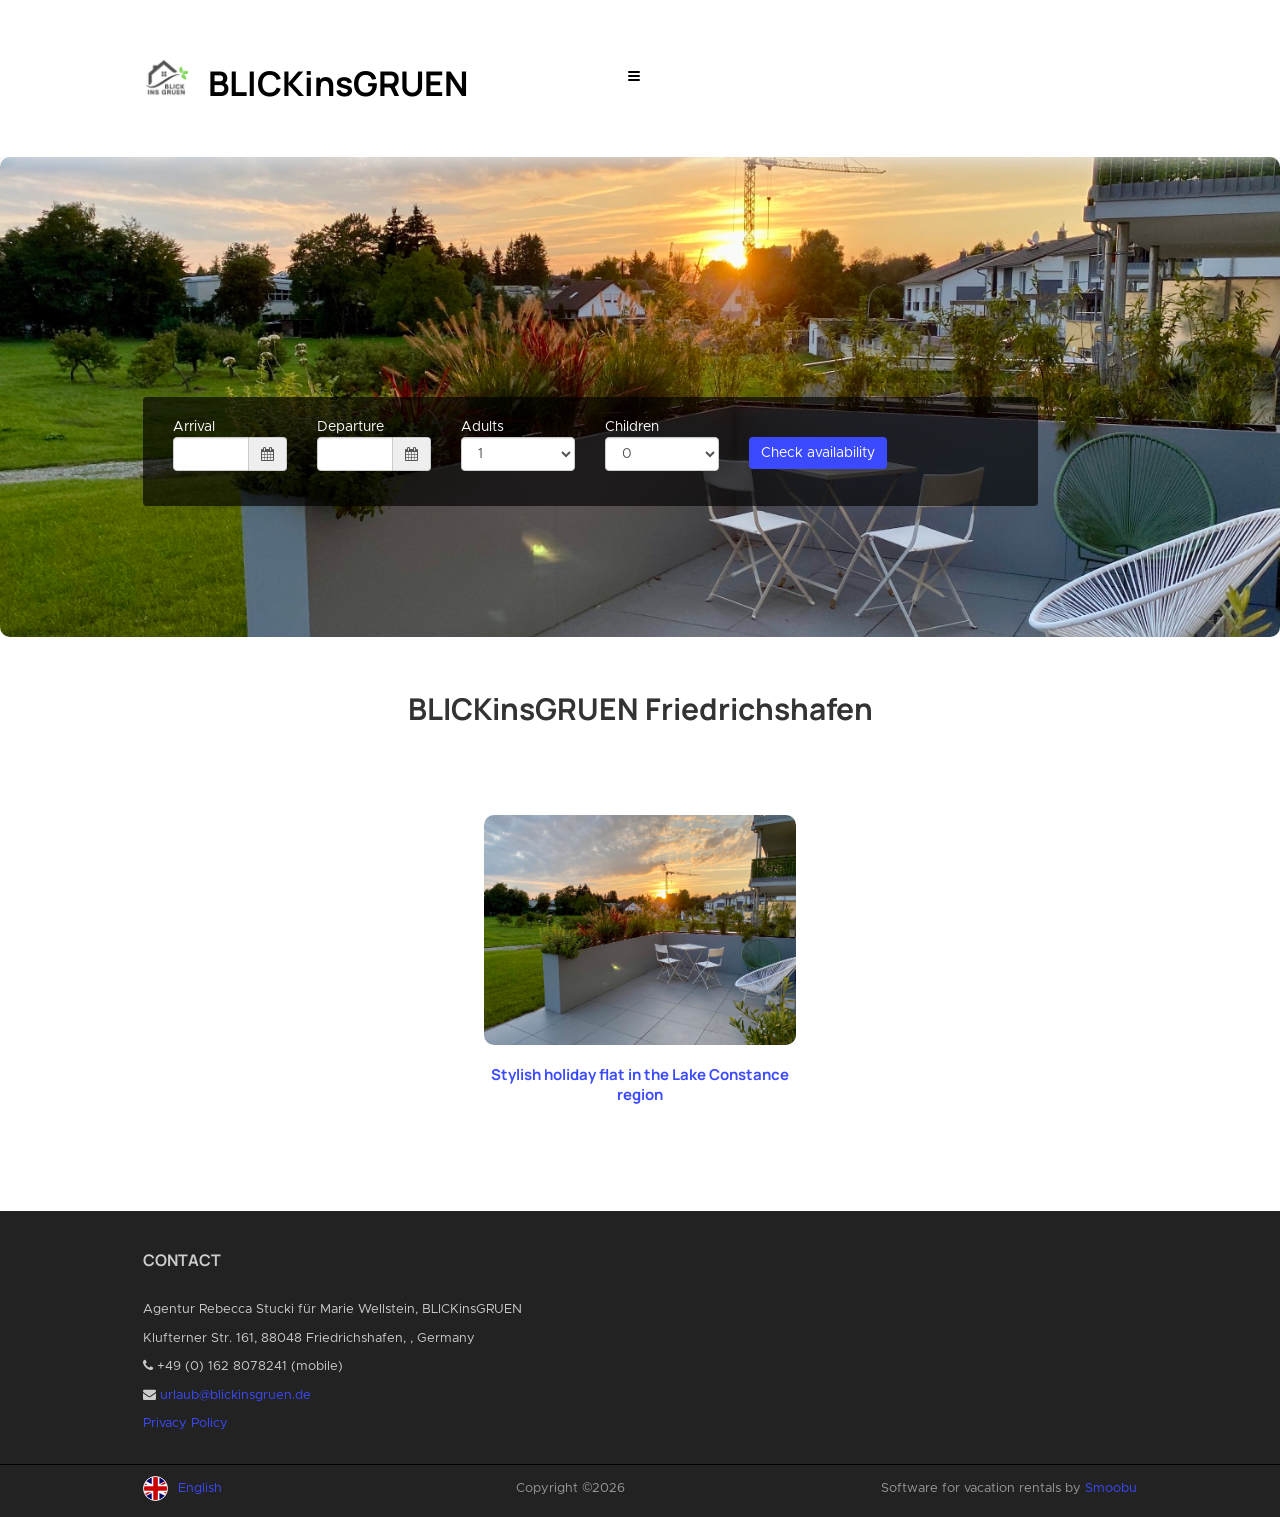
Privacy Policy (185, 1423)
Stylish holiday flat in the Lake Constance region (640, 1084)
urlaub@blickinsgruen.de (235, 1395)
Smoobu (1111, 1488)
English (200, 1488)
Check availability (818, 453)
